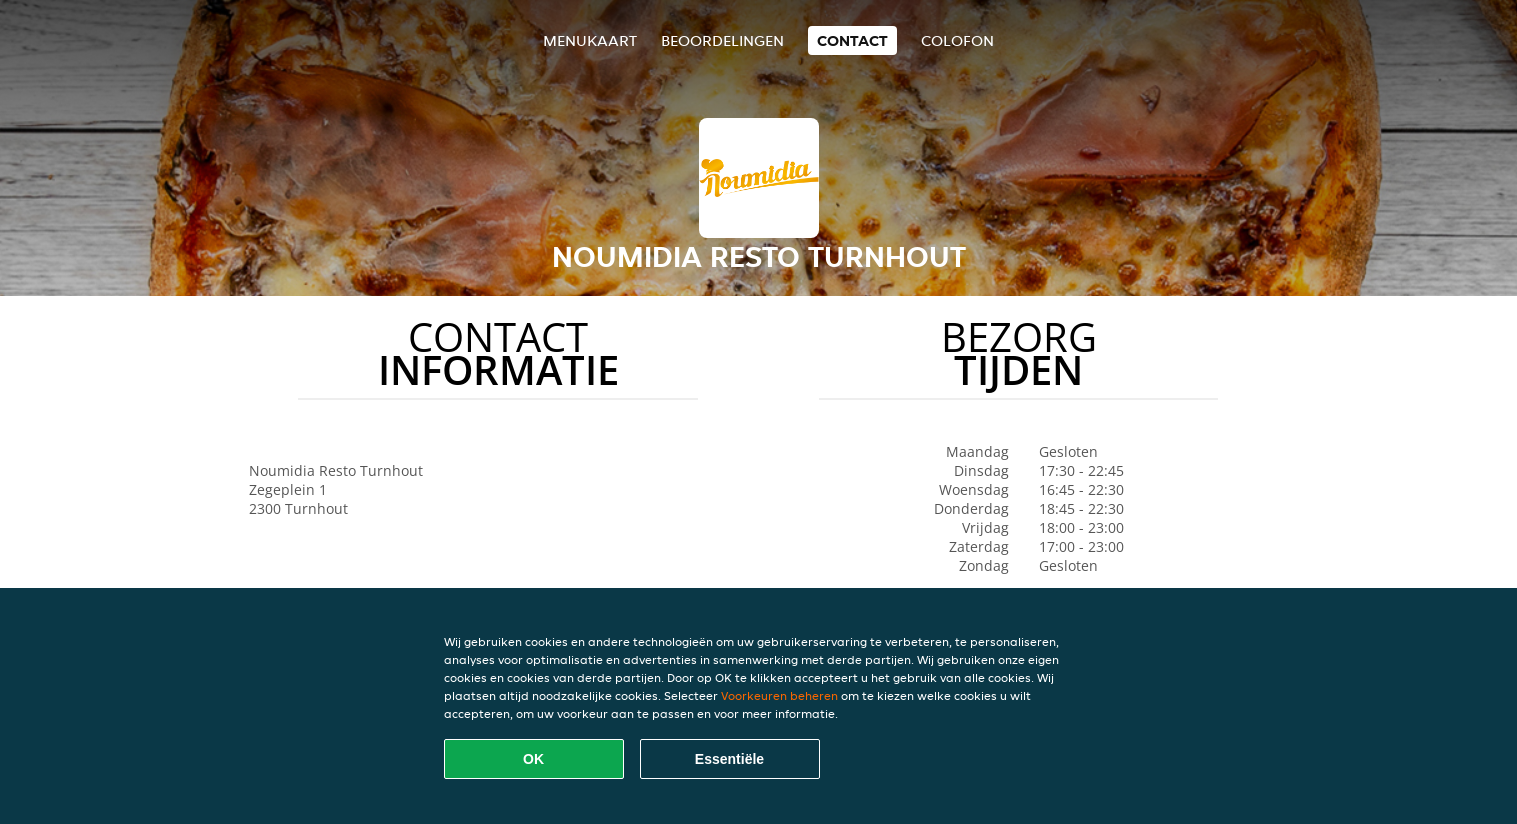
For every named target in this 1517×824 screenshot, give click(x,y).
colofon (957, 40)
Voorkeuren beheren (779, 695)
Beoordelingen (722, 40)
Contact (852, 40)
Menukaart (590, 40)
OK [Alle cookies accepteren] (533, 759)
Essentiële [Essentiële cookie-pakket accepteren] (729, 759)
